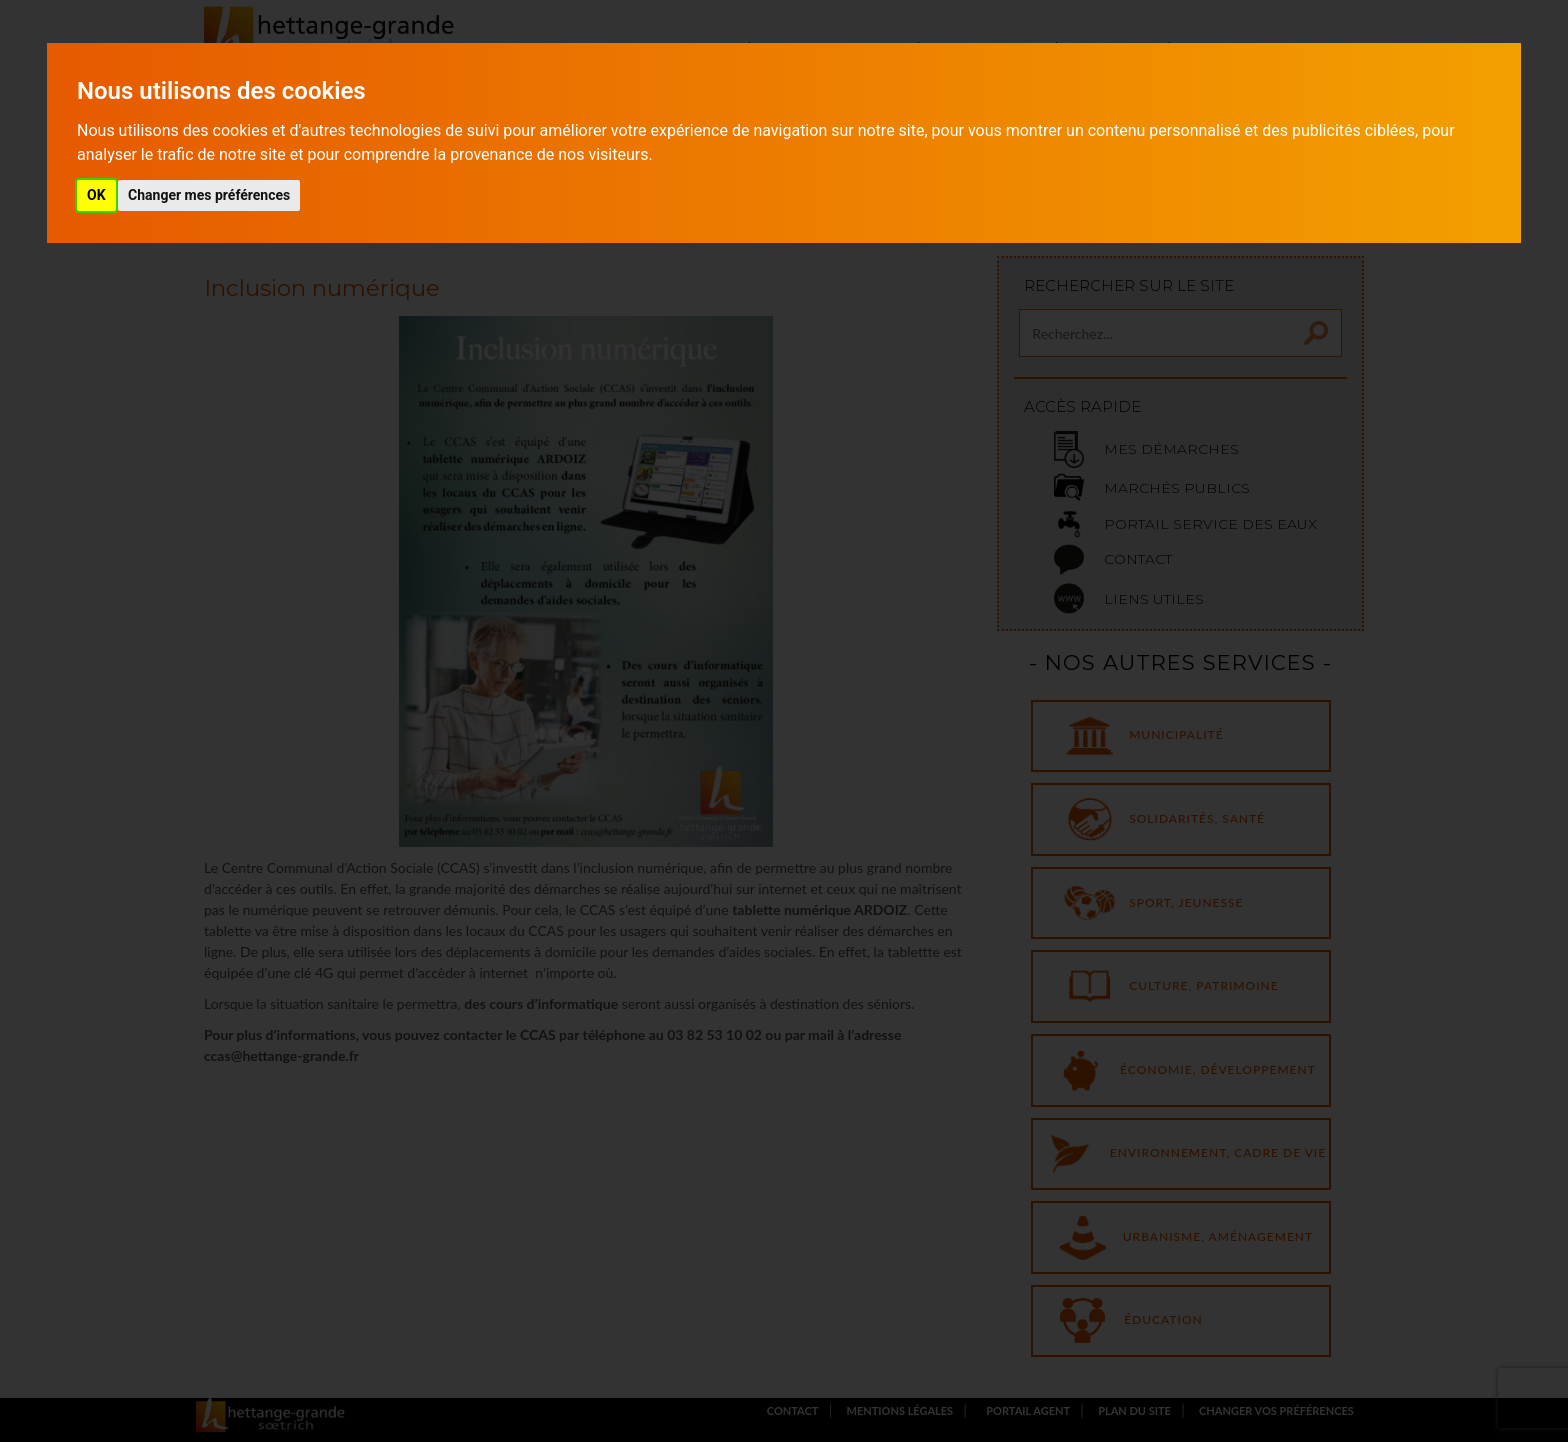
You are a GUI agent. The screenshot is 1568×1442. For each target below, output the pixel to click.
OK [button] (96, 195)
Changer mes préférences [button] (209, 195)
